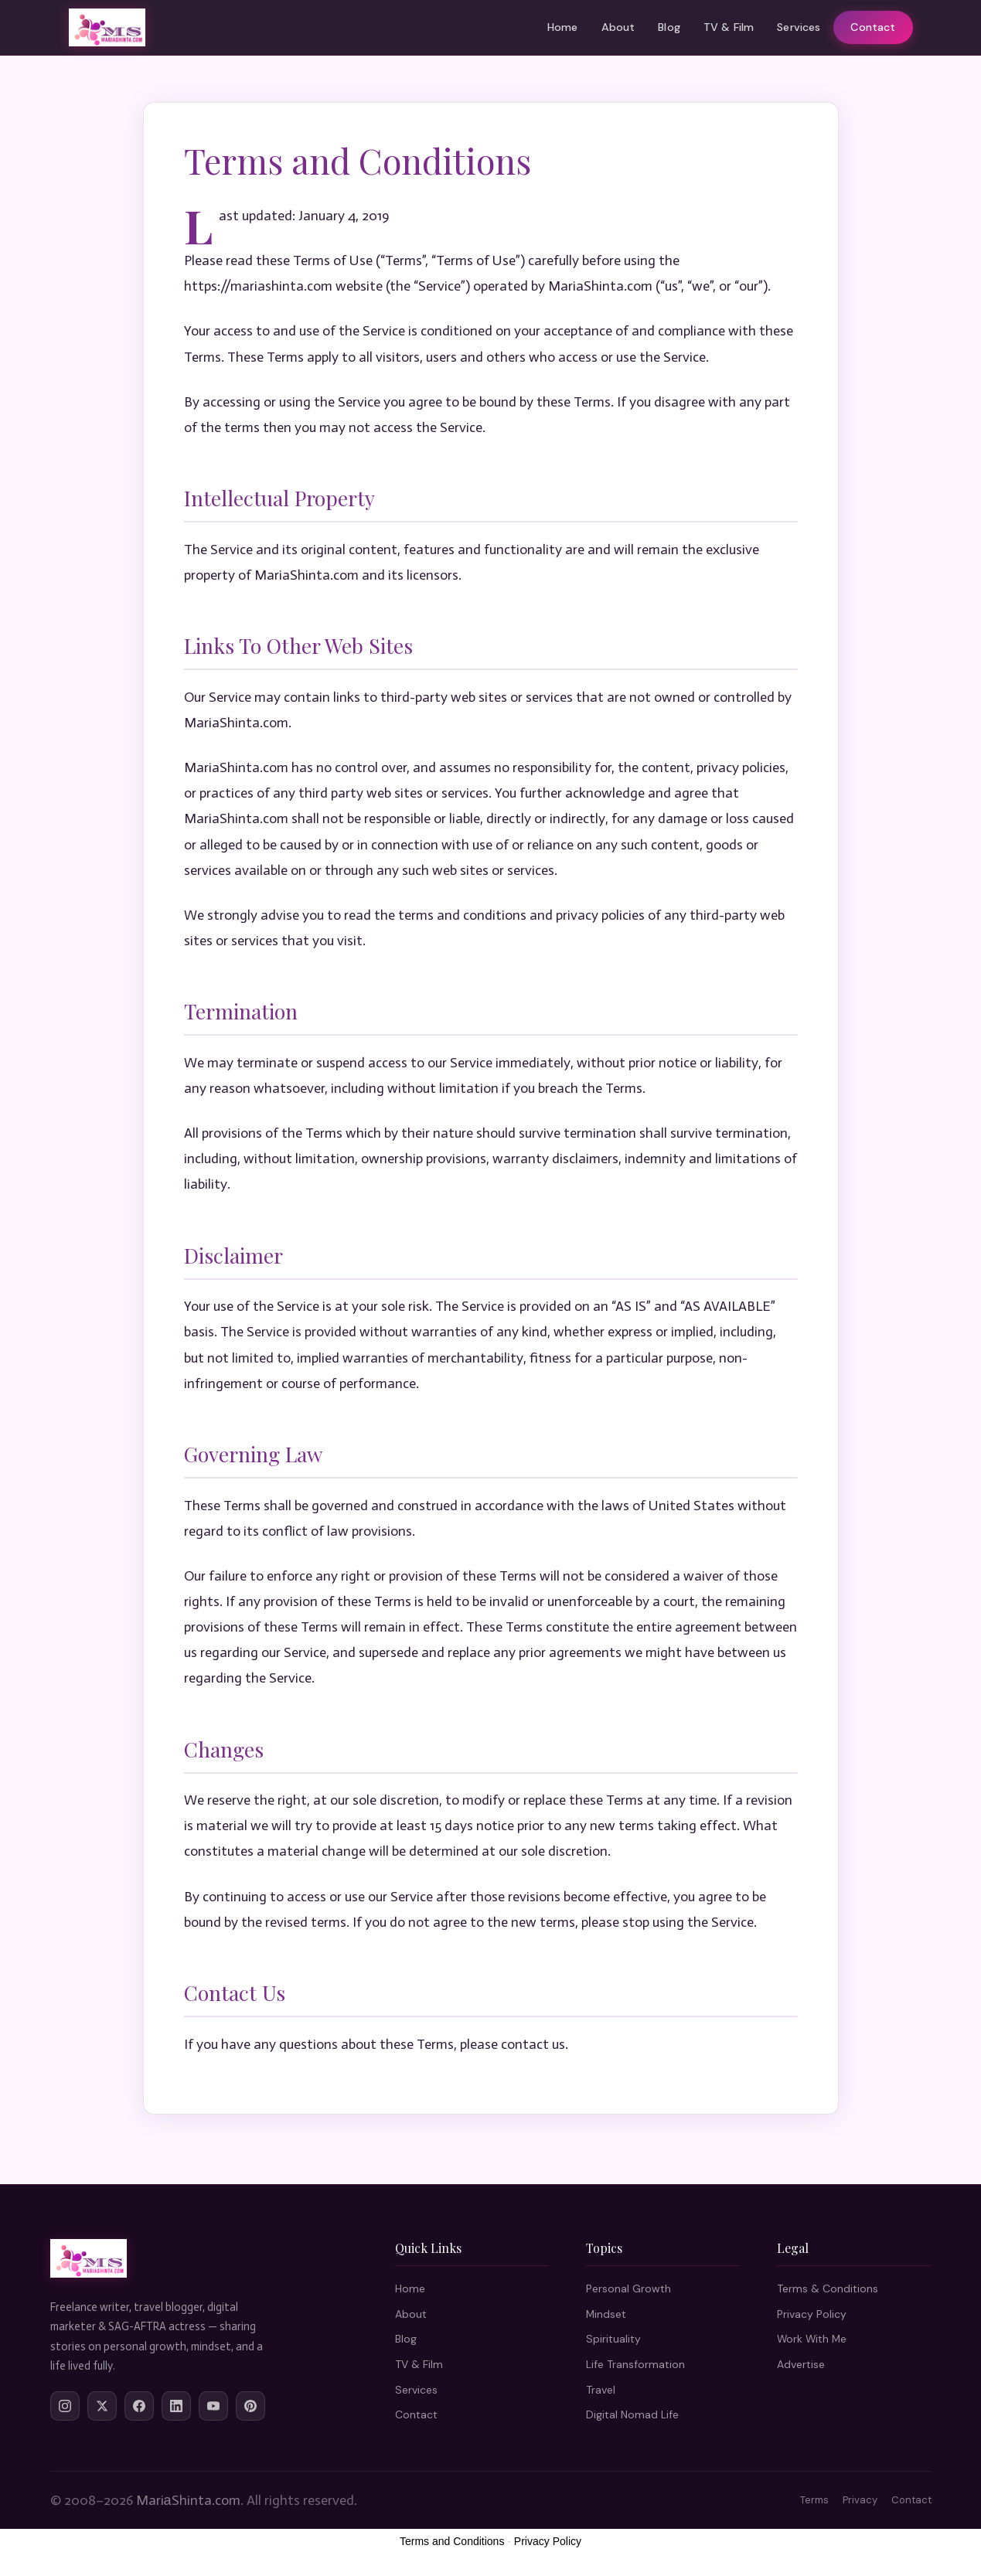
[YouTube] (213, 2406)
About (618, 27)
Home (562, 27)
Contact (872, 27)
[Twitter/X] (102, 2406)
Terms (814, 2499)
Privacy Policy (811, 2314)
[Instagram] (65, 2406)
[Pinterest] (250, 2406)
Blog (669, 27)
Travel (600, 2390)
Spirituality (613, 2339)
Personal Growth (628, 2288)
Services (798, 27)
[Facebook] (139, 2406)
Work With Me (811, 2339)
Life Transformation (635, 2364)
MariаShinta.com (188, 2500)
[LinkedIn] (176, 2406)
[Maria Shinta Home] (107, 28)
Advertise (801, 2364)
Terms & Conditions (827, 2288)
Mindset (606, 2314)
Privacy (860, 2499)
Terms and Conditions (452, 2541)
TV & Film (728, 27)
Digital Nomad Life (632, 2414)
